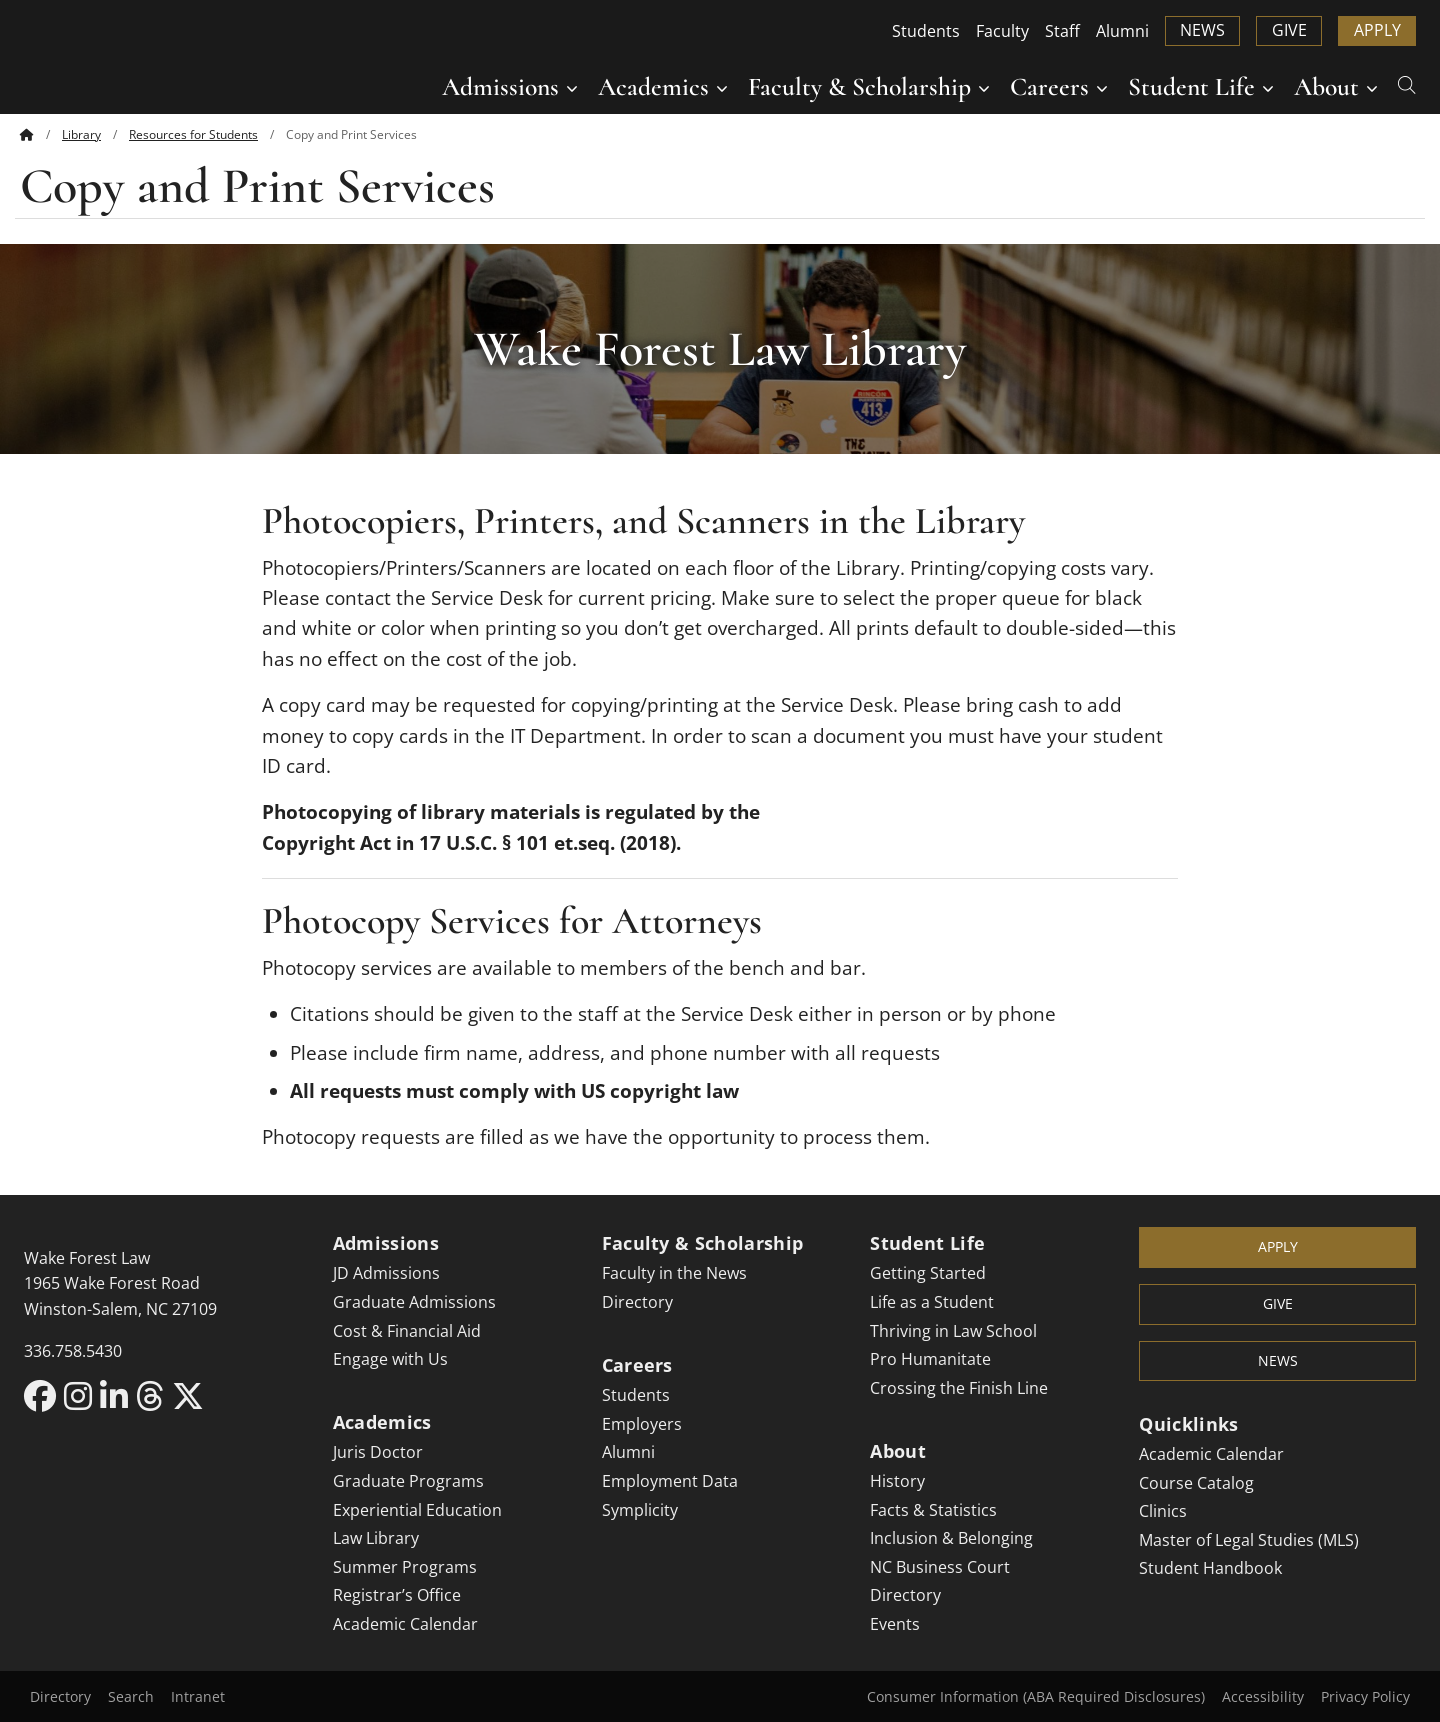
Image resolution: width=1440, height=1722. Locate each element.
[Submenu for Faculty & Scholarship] (984, 87)
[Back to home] (27, 134)
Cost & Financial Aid (407, 1331)
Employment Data (670, 1481)
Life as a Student (932, 1302)
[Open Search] (1407, 83)
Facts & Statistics (933, 1510)
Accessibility (1263, 1696)
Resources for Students (193, 134)
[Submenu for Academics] (722, 87)
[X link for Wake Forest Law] (188, 1395)
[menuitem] (41, 134)
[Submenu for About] (1372, 87)
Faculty (1002, 31)
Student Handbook (1210, 1568)
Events (895, 1624)
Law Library (376, 1538)
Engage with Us (390, 1359)
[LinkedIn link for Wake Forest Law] (118, 1395)
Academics (653, 86)
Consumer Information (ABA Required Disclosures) (1036, 1696)
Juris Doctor (378, 1452)
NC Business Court (940, 1567)
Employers (642, 1424)
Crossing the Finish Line (959, 1388)
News (1202, 30)
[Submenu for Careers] (1102, 87)
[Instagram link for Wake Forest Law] (82, 1395)
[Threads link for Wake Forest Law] (154, 1395)
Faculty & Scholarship (859, 86)
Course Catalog (1196, 1483)
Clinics (1163, 1511)
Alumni (1122, 31)
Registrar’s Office (397, 1595)
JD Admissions (386, 1273)
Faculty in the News (674, 1273)
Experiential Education (417, 1510)
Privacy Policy (1365, 1696)
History (897, 1481)
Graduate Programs (408, 1481)
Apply (1377, 30)
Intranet (198, 1696)
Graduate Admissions (414, 1302)
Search (131, 1696)
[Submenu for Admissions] (572, 87)
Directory (637, 1302)
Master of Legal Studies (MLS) (1249, 1540)
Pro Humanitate (930, 1359)
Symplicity (640, 1510)
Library (81, 134)
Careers (1049, 86)
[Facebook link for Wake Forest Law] (44, 1395)
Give (1289, 30)
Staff (1062, 31)
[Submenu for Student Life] (1268, 87)
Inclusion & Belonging (951, 1538)
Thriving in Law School (953, 1331)
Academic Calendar (405, 1624)
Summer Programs (405, 1567)
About (1326, 86)
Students (926, 31)
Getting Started (928, 1273)
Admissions (500, 86)
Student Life (1191, 86)
